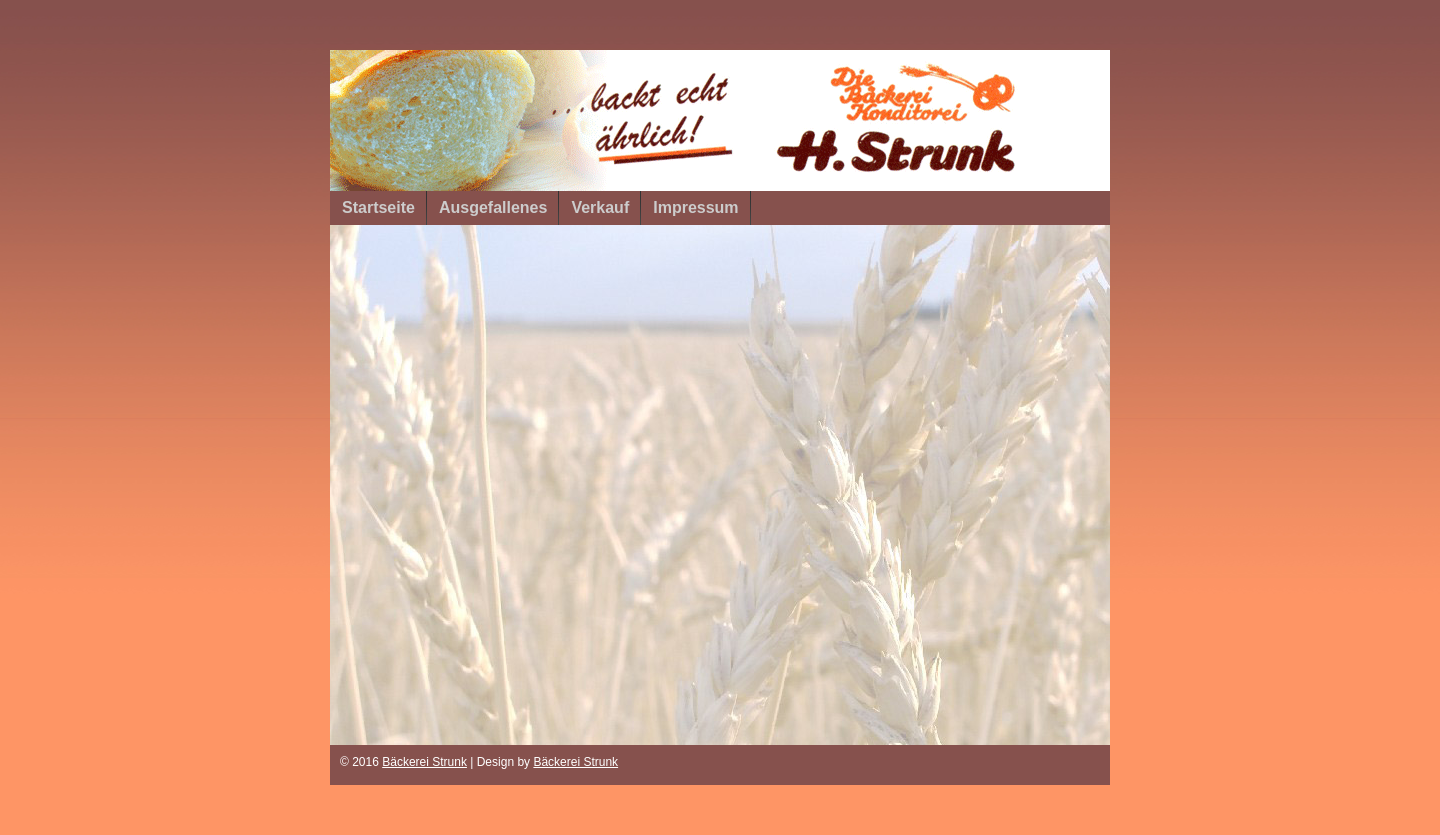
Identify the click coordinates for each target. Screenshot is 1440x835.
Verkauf (600, 207)
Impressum (695, 207)
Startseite (378, 207)
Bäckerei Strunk (424, 762)
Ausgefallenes (493, 207)
